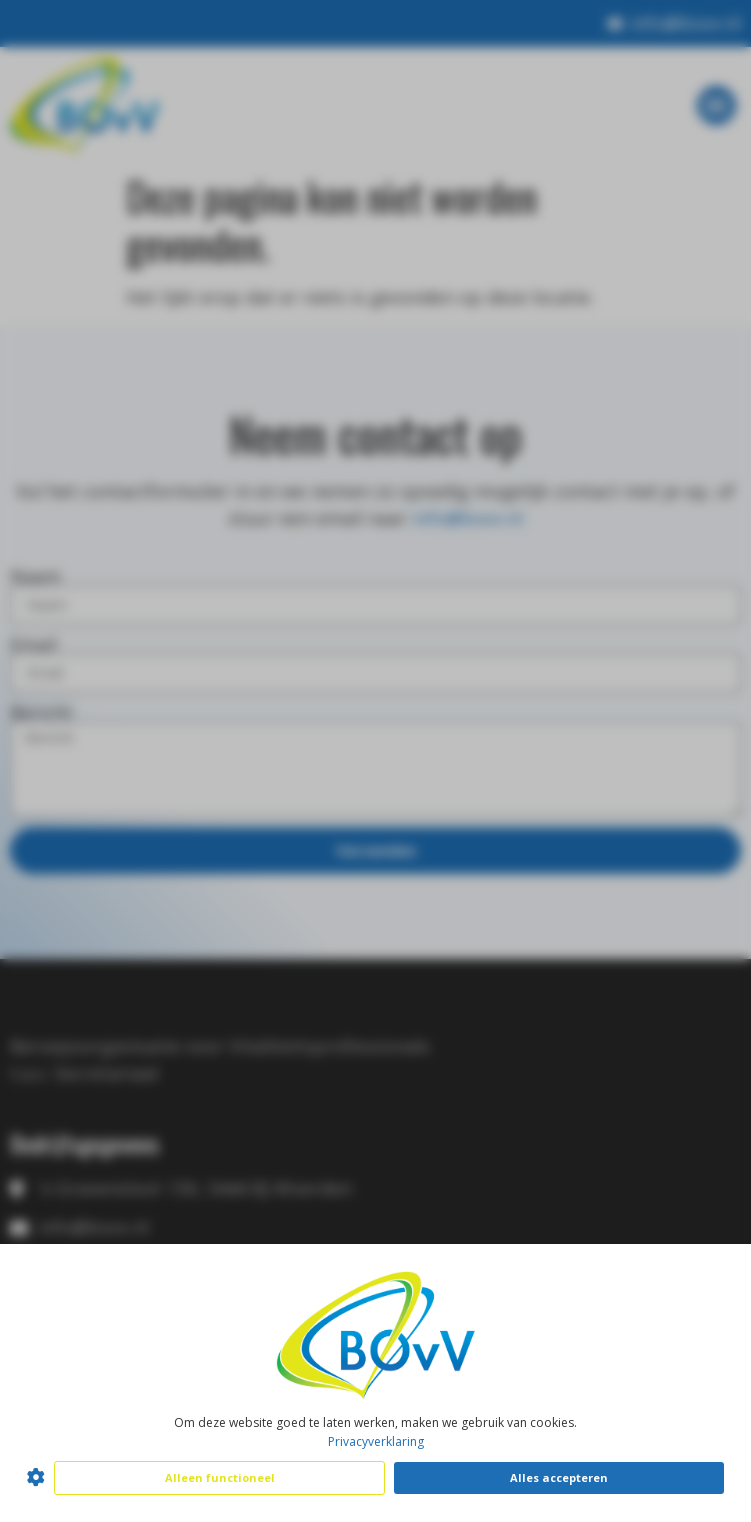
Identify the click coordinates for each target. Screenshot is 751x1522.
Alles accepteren (559, 1477)
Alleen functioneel (220, 1477)
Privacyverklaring (376, 1441)
